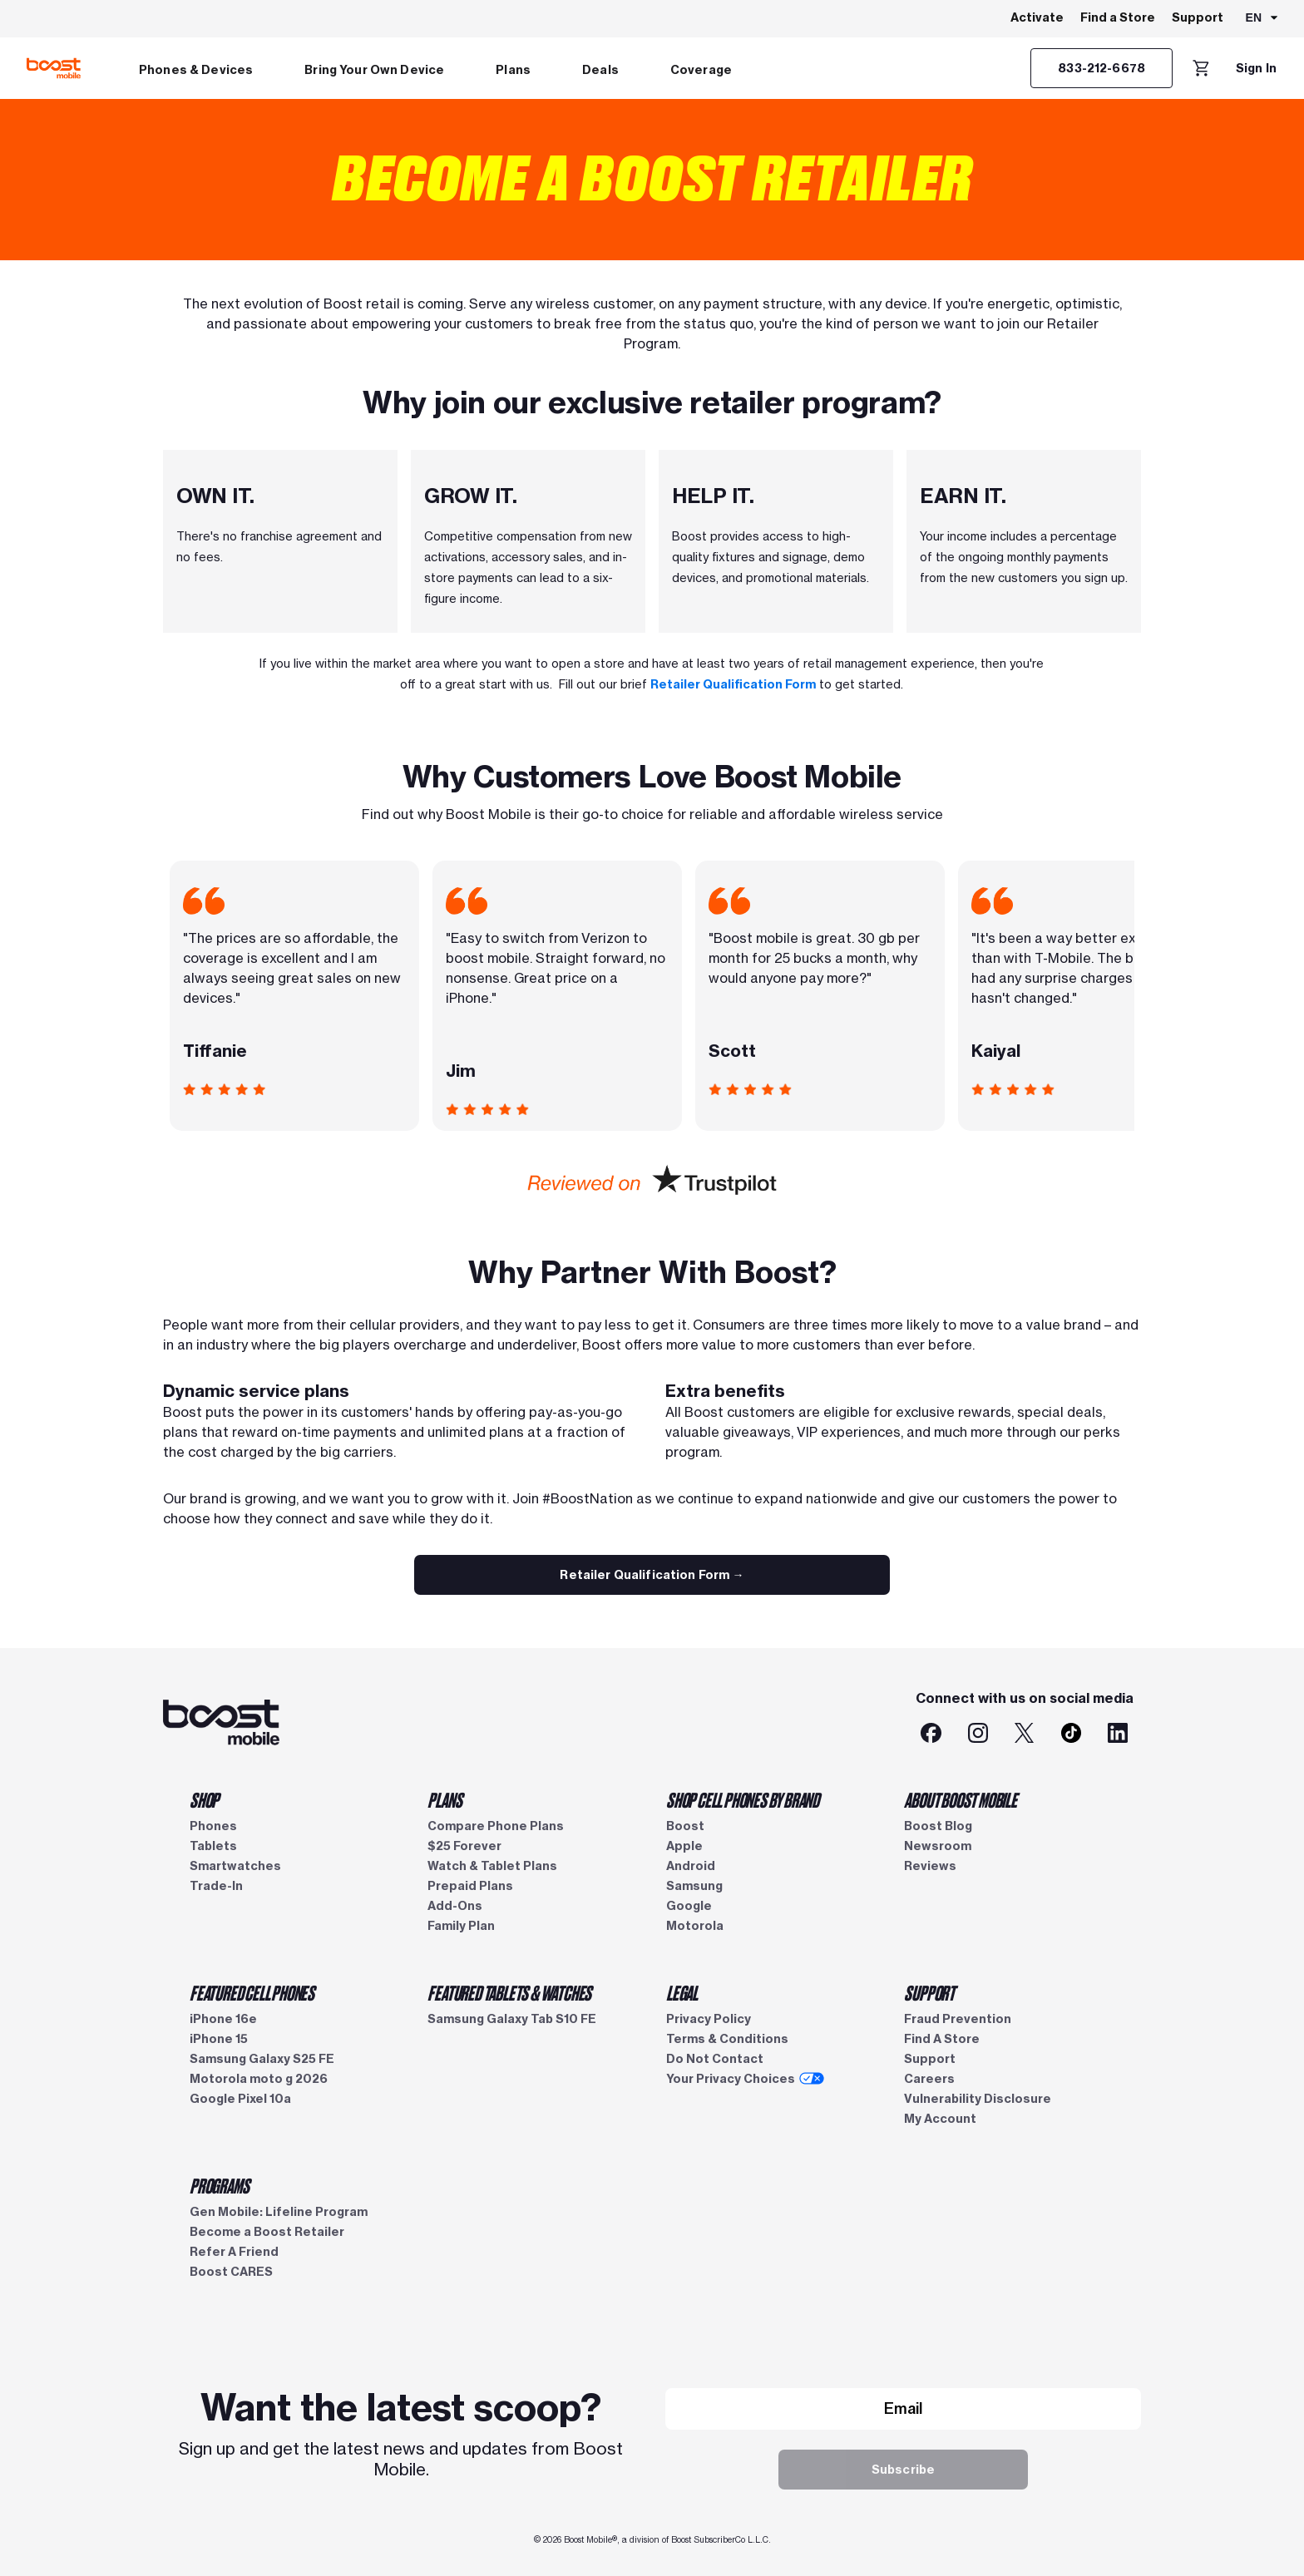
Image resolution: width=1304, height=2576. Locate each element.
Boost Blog (938, 1825)
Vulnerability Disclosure (977, 2098)
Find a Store (1117, 17)
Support (1197, 17)
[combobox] (1262, 19)
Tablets (213, 1845)
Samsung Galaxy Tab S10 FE (511, 2018)
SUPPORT (929, 1992)
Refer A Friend (234, 2251)
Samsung (694, 1885)
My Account (940, 2118)
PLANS (444, 1799)
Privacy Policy (708, 2018)
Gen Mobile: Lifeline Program (279, 2211)
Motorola (695, 1925)
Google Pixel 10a (240, 2098)
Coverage (701, 69)
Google (689, 1905)
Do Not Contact (714, 2058)
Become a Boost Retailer (267, 2231)
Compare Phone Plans (495, 1825)
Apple (684, 1845)
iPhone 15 (219, 2038)
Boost (685, 1825)
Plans (513, 69)
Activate (1037, 17)
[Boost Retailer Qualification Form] (652, 1575)
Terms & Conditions (727, 2038)
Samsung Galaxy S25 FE (262, 2058)
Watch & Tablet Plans (492, 1865)
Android (690, 1865)
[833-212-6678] (1101, 68)
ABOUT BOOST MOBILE (960, 1799)
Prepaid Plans (470, 1885)
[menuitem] (196, 68)
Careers (929, 2078)
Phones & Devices (196, 69)
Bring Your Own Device (374, 69)
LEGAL (682, 1992)
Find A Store (942, 2038)
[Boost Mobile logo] (54, 68)
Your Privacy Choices (745, 2078)
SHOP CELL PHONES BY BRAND (742, 1799)
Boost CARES (231, 2271)
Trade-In (216, 1885)
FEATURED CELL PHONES (252, 1992)
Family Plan (461, 1925)
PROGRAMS (219, 2185)
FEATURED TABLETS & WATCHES (509, 1992)
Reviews (930, 1865)
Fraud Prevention (957, 2018)
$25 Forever (464, 1845)
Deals (600, 69)
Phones (213, 1825)
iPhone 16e (223, 2018)
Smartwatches (235, 1865)
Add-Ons (454, 1905)
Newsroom (937, 1845)
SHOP (204, 1799)
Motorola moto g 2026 (259, 2078)
